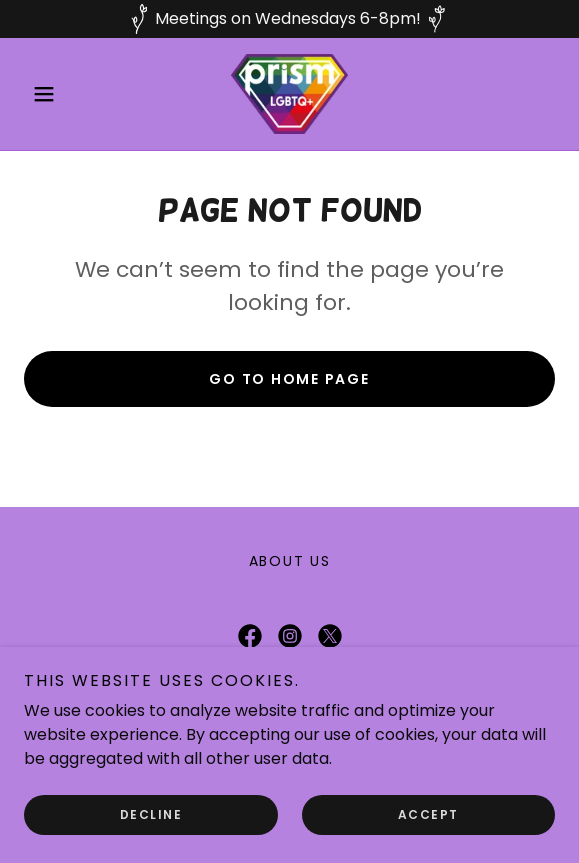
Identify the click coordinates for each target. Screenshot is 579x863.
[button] (64, 94)
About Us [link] (290, 561)
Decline (151, 814)
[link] (289, 94)
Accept (428, 814)
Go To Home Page (289, 379)
